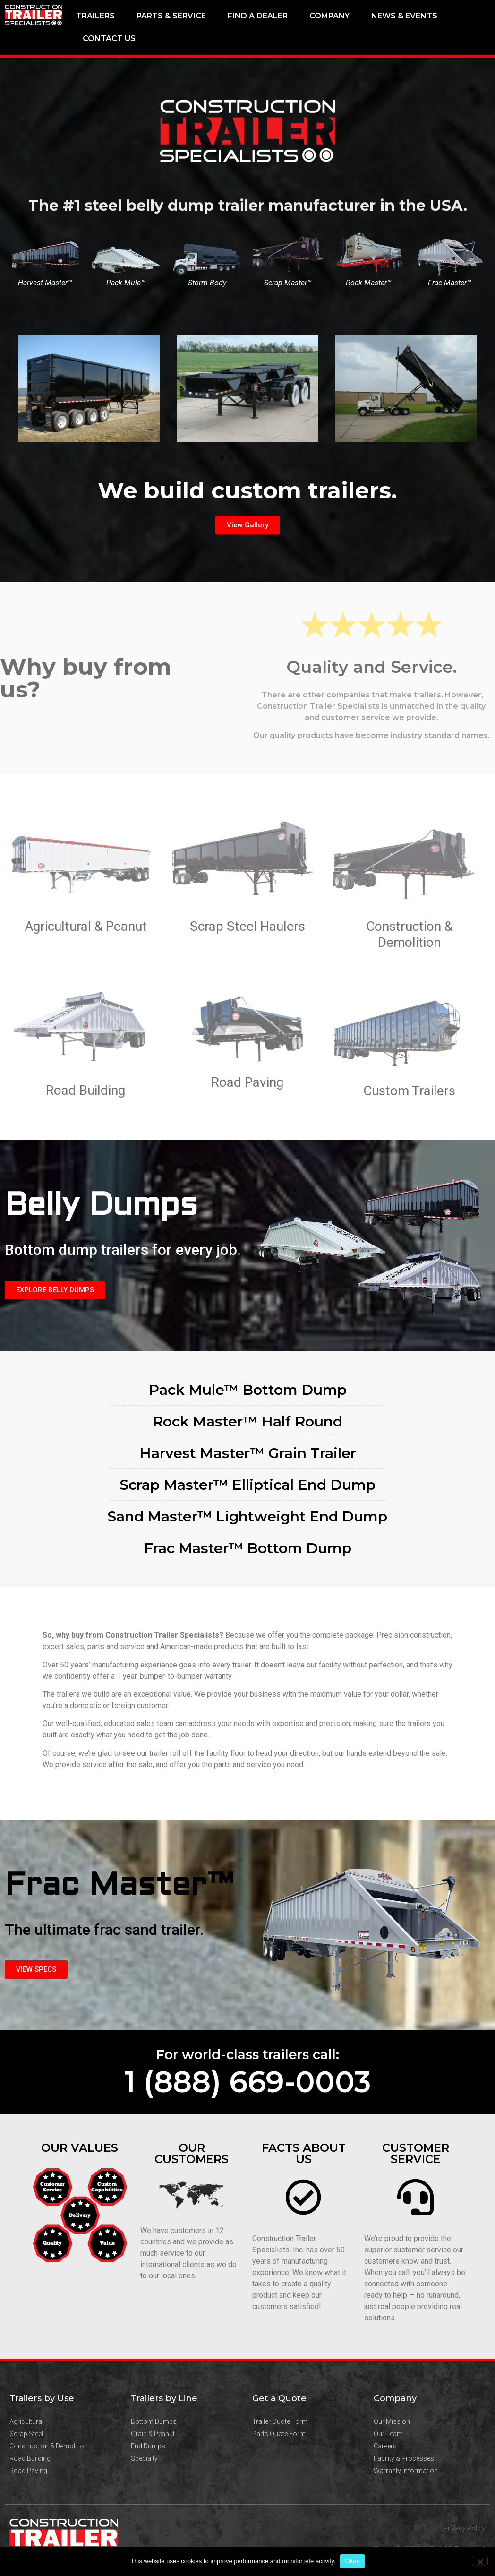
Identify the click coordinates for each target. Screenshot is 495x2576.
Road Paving (247, 1082)
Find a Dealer (258, 15)
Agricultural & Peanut (86, 926)
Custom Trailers (409, 1091)
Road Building (85, 1090)
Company (329, 15)
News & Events (404, 15)
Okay (352, 2561)
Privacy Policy (465, 2528)
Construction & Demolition (409, 934)
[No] (480, 2561)
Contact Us (109, 38)
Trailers (95, 15)
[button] (222, 457)
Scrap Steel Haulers (247, 926)
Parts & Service (171, 15)
